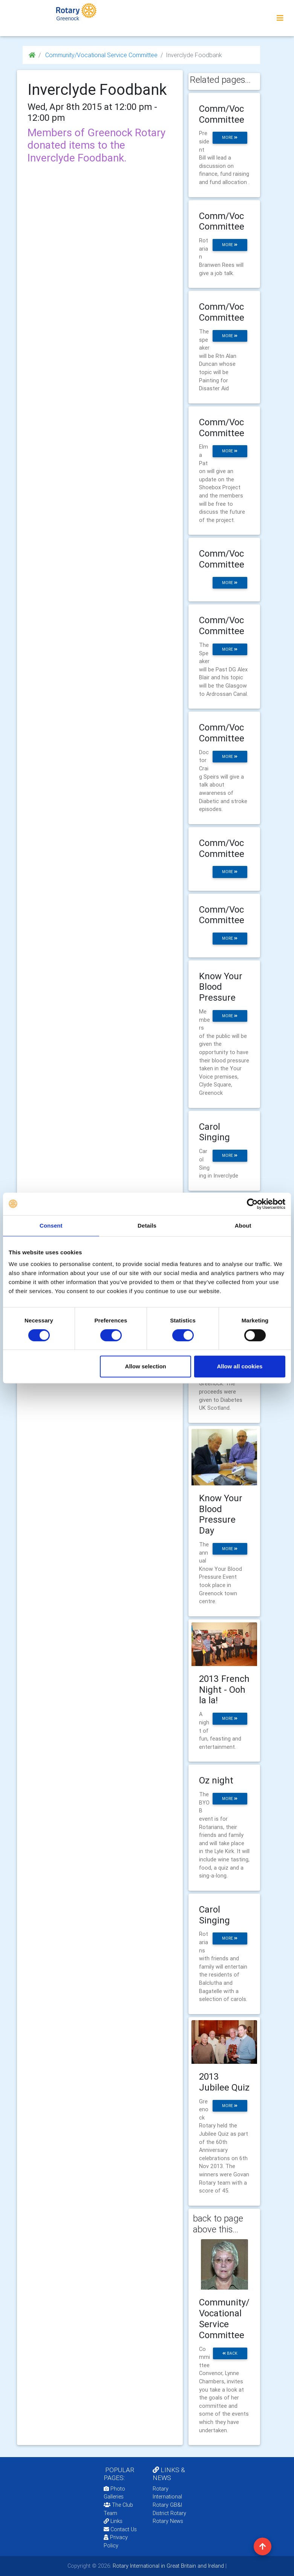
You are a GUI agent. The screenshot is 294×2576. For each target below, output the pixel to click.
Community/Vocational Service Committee (101, 55)
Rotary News (168, 2521)
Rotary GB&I (167, 2504)
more (229, 137)
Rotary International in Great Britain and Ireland (167, 2565)
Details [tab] (147, 1225)
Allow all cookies (239, 1366)
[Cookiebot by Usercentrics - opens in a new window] (252, 1204)
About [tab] (243, 1225)
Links (113, 2521)
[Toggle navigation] (280, 18)
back (229, 2353)
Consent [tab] (51, 1225)
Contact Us (120, 2529)
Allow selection (145, 1366)
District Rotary (169, 2513)
